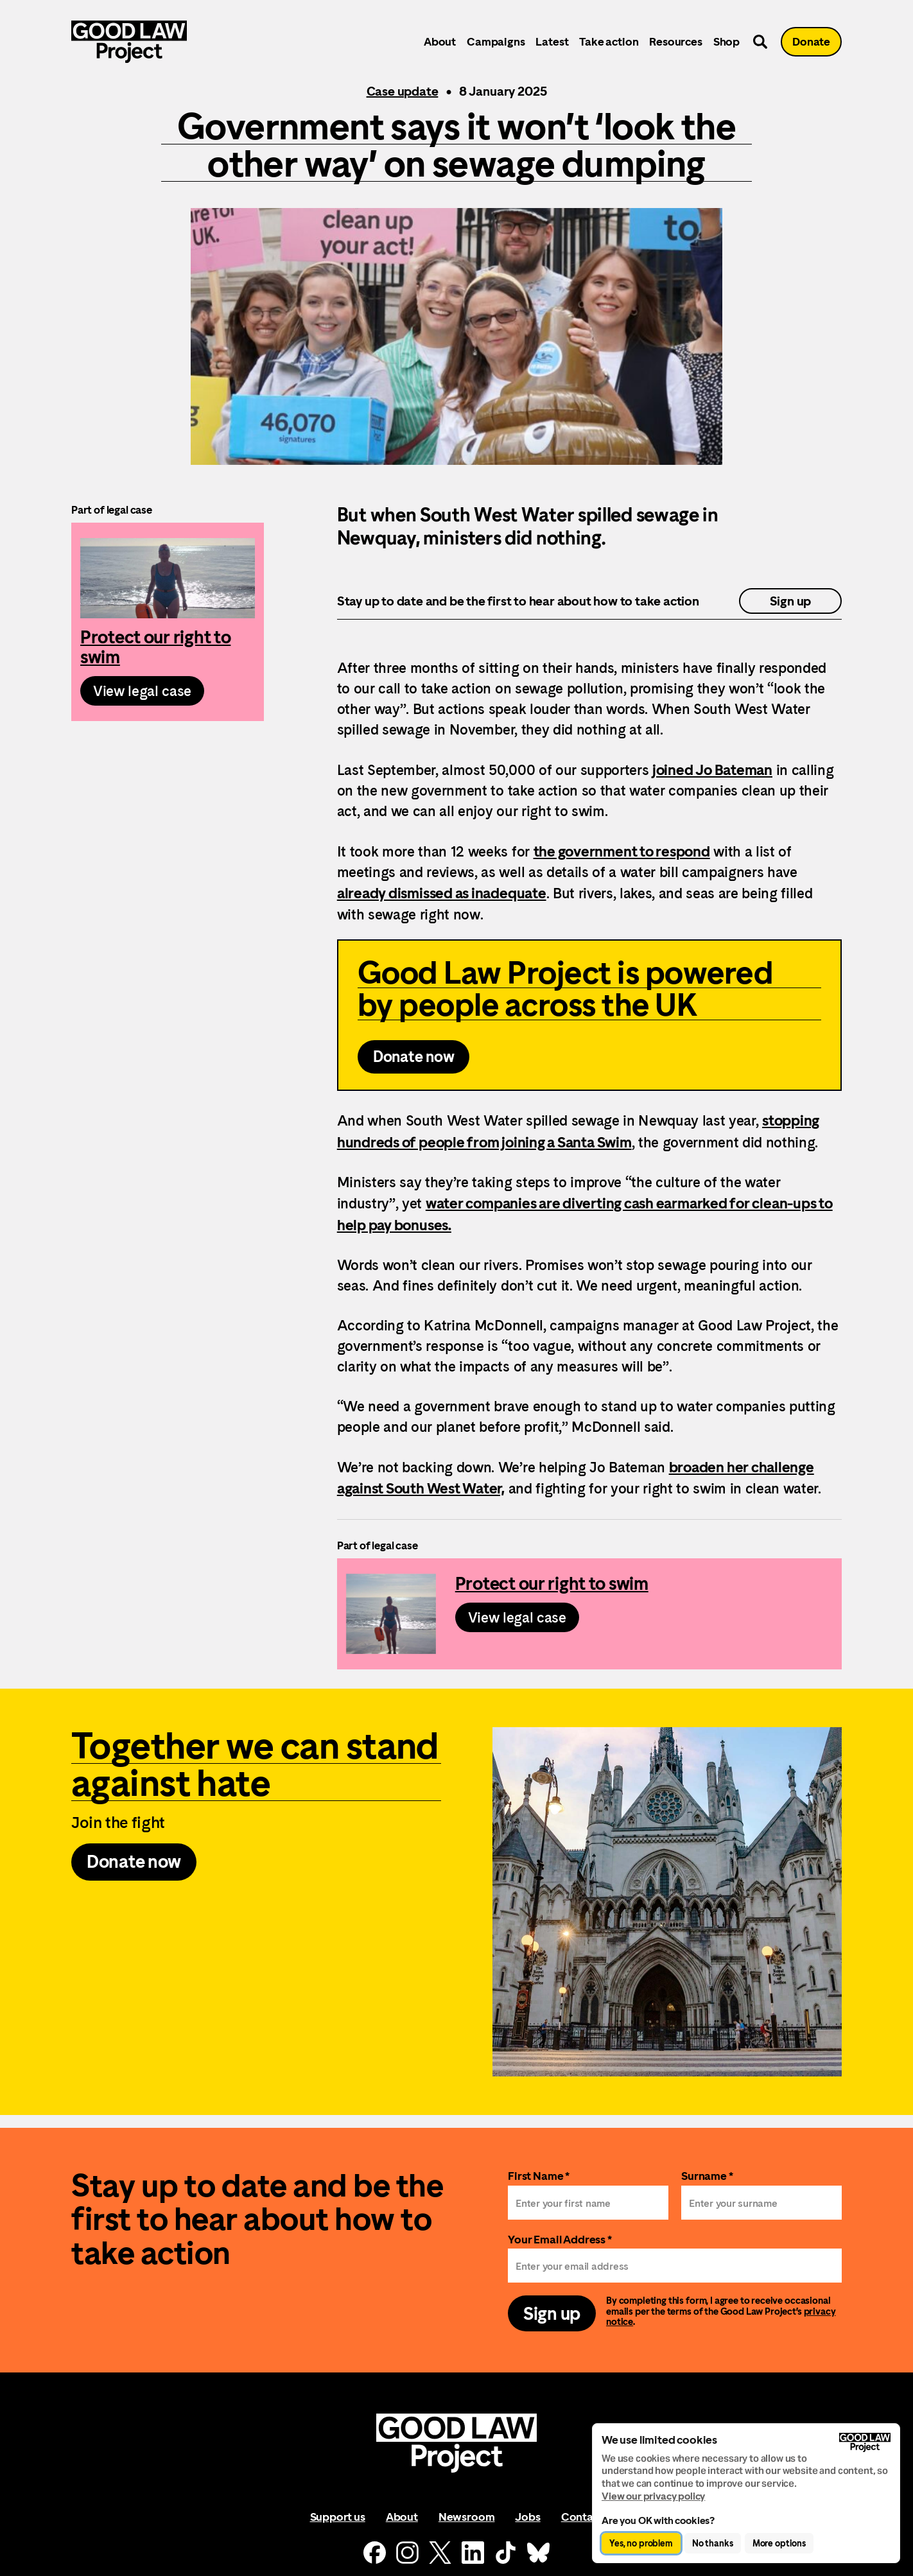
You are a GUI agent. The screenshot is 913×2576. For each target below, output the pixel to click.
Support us (337, 2516)
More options (779, 2543)
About (440, 41)
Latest (551, 41)
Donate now (414, 1057)
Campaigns (496, 41)
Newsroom (467, 2516)
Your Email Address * (560, 2239)
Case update (403, 91)
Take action (608, 41)
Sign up (791, 601)
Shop (726, 41)
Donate (811, 41)
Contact (582, 2516)
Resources (675, 41)
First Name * (539, 2175)
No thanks (712, 2543)
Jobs (527, 2516)
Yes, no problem (641, 2543)
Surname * (707, 2175)
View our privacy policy (653, 2496)
